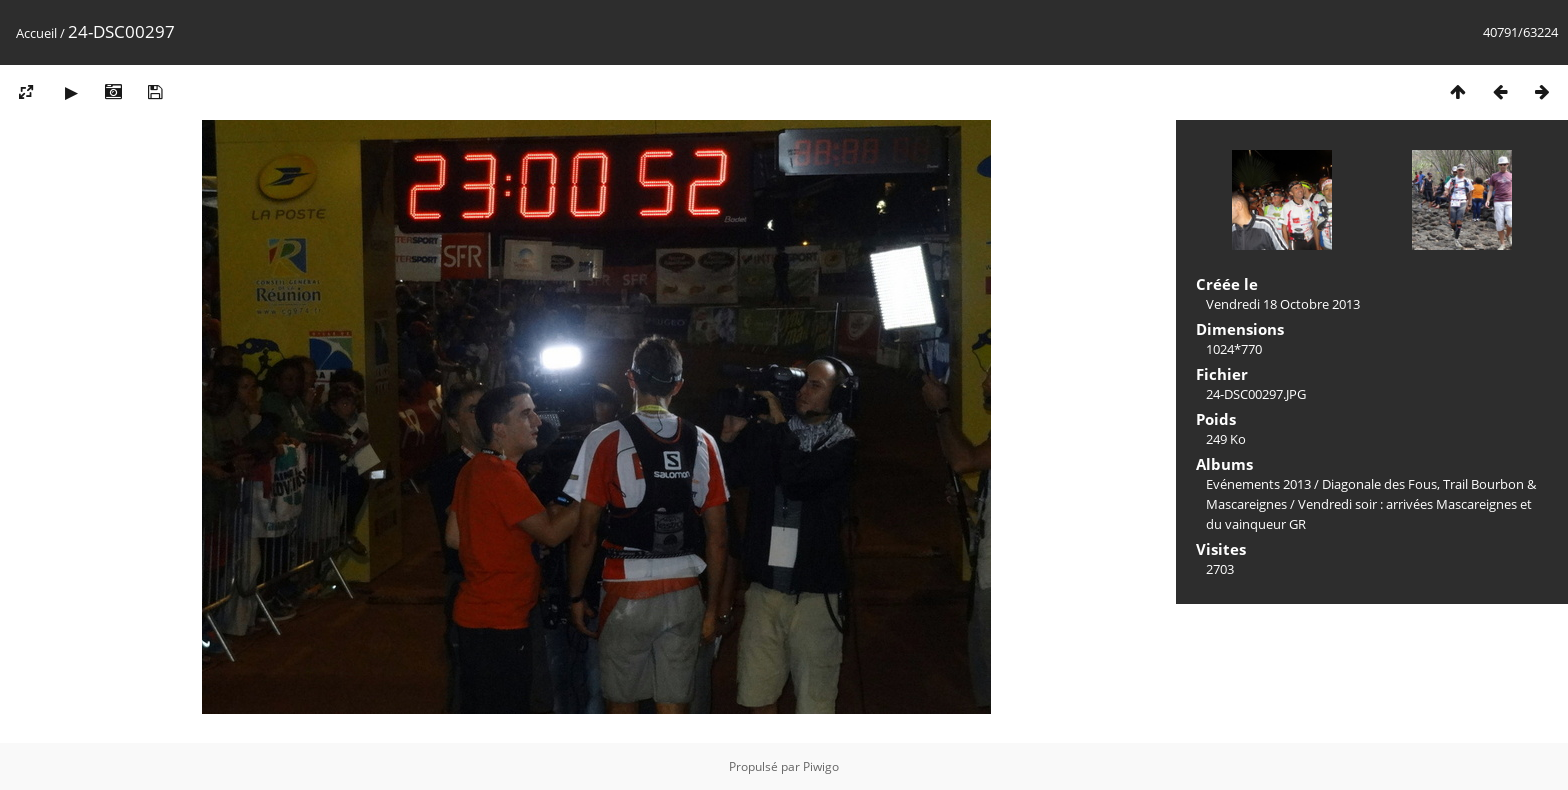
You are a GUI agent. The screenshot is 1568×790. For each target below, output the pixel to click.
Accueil (36, 33)
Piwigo (821, 766)
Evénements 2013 (1258, 484)
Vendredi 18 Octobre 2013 (1283, 304)
